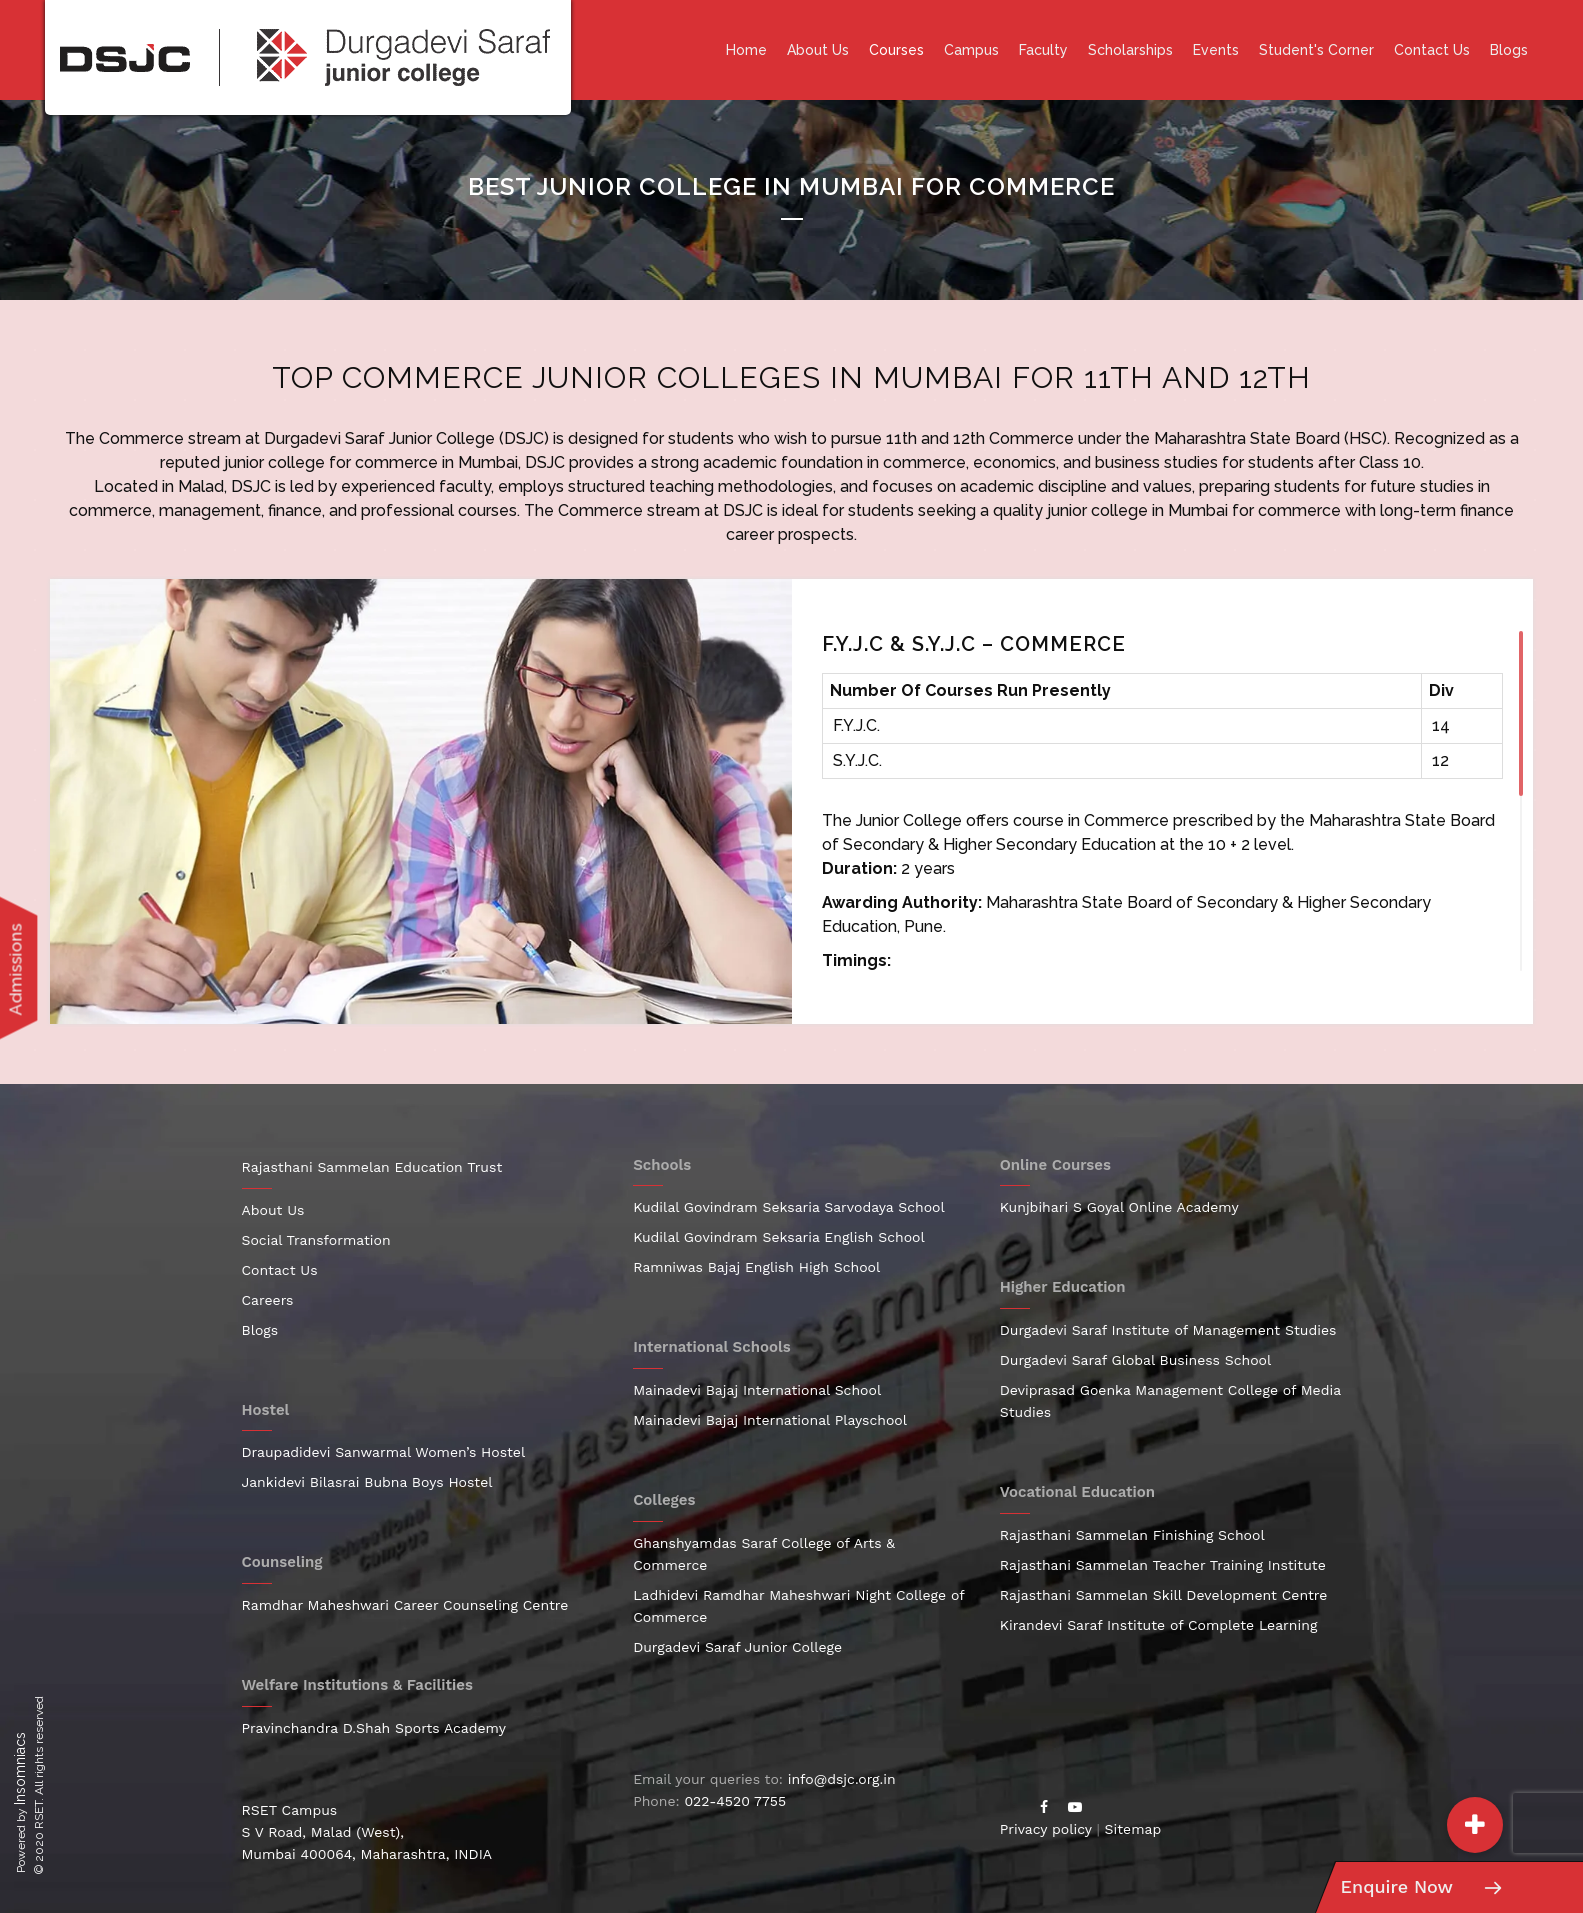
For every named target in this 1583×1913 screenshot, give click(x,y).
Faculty (1043, 50)
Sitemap (1133, 1829)
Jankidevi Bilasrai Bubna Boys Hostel (367, 1482)
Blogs (1509, 50)
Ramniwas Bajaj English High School (756, 1267)
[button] (1475, 1825)
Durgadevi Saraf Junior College (379, 438)
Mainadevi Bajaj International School (757, 1390)
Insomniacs (20, 1768)
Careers (268, 1300)
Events (1216, 50)
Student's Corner (1316, 50)
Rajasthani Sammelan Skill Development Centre (1164, 1595)
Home (746, 50)
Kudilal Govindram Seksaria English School (779, 1237)
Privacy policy (1046, 1829)
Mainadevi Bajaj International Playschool (770, 1420)
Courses (896, 50)
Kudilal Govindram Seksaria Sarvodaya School (789, 1207)
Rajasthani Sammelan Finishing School (1132, 1535)
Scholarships (1130, 50)
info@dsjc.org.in (842, 1779)
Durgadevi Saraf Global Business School (1136, 1360)
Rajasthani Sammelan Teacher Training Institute (1163, 1565)
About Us (818, 50)
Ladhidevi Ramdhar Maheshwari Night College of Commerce (798, 1606)
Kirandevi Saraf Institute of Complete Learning (1159, 1625)
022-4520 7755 (735, 1801)
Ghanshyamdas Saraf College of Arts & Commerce (764, 1554)
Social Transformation (316, 1240)
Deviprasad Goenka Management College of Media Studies (1170, 1401)
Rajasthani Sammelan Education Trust (372, 1167)
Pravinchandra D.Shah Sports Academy (374, 1728)
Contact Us (1432, 50)
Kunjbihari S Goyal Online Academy (1119, 1207)
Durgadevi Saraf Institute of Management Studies (1168, 1330)
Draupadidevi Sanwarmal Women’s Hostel (384, 1452)
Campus (971, 50)
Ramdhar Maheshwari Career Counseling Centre (405, 1605)
